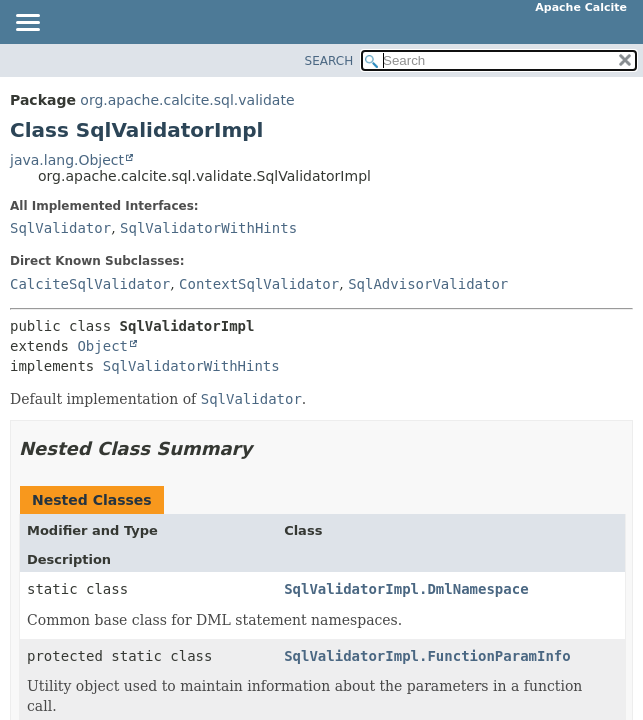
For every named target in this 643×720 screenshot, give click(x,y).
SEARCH (329, 61)
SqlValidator (60, 228)
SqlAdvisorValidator (428, 284)
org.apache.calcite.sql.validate (187, 100)
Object (102, 346)
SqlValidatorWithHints (208, 228)
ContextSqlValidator (259, 284)
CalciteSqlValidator (90, 284)
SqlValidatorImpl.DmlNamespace (406, 589)
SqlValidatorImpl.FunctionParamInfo (427, 656)
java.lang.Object (67, 160)
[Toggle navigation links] (27, 24)
